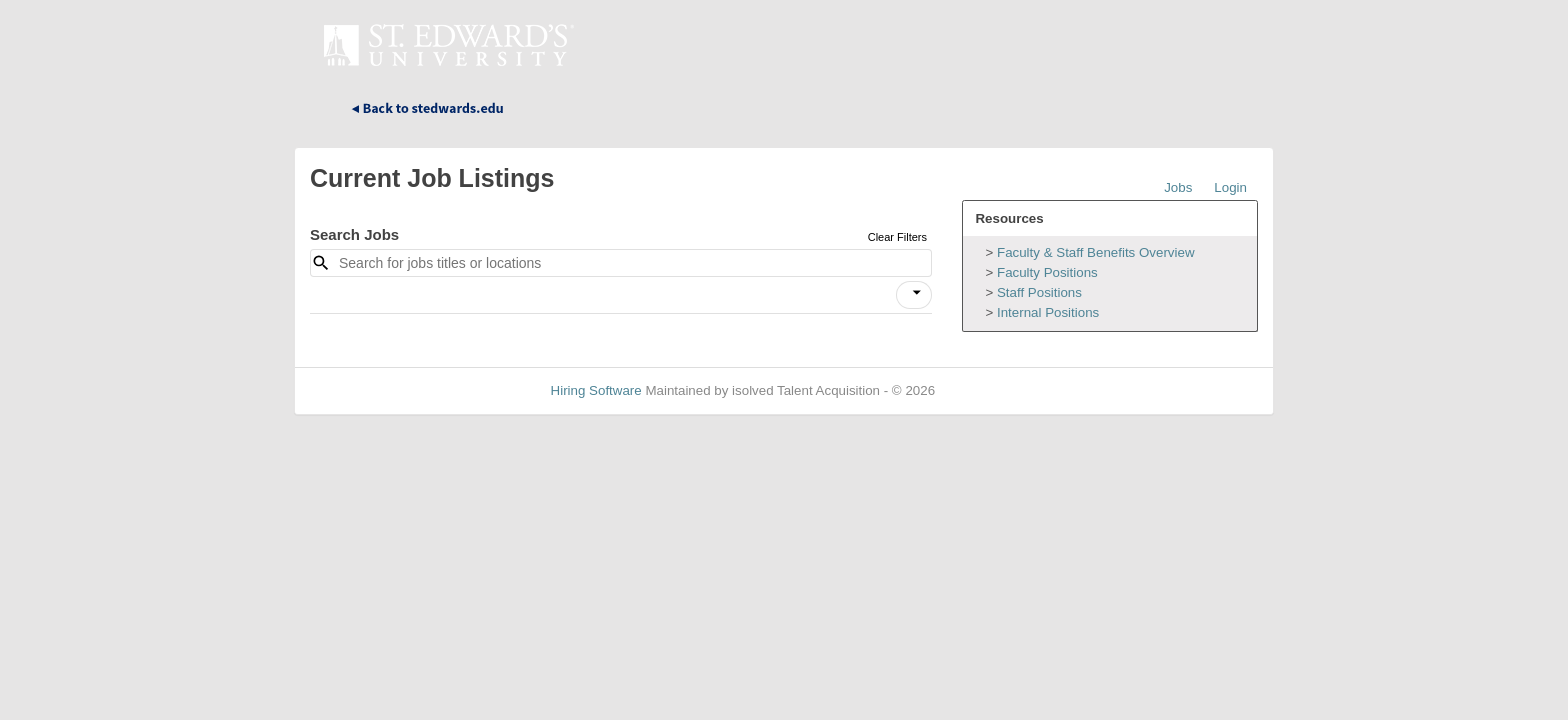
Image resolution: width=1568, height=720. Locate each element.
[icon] (917, 293)
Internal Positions (1048, 312)
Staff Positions (1039, 292)
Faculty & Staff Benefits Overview (1096, 252)
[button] (914, 295)
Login (1230, 187)
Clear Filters (897, 237)
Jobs (1178, 187)
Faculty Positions (1047, 272)
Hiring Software (596, 390)
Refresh (994, 390)
